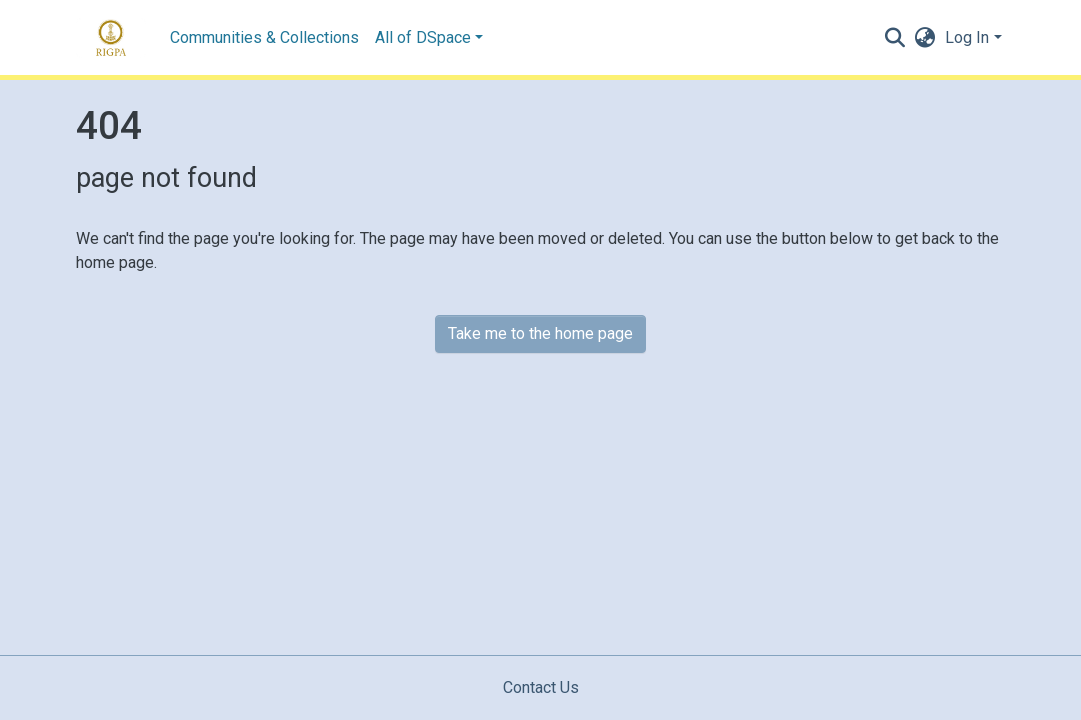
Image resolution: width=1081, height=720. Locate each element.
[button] (924, 38)
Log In (967, 37)
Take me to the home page (540, 333)
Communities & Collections (264, 37)
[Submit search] (894, 38)
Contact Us (541, 687)
